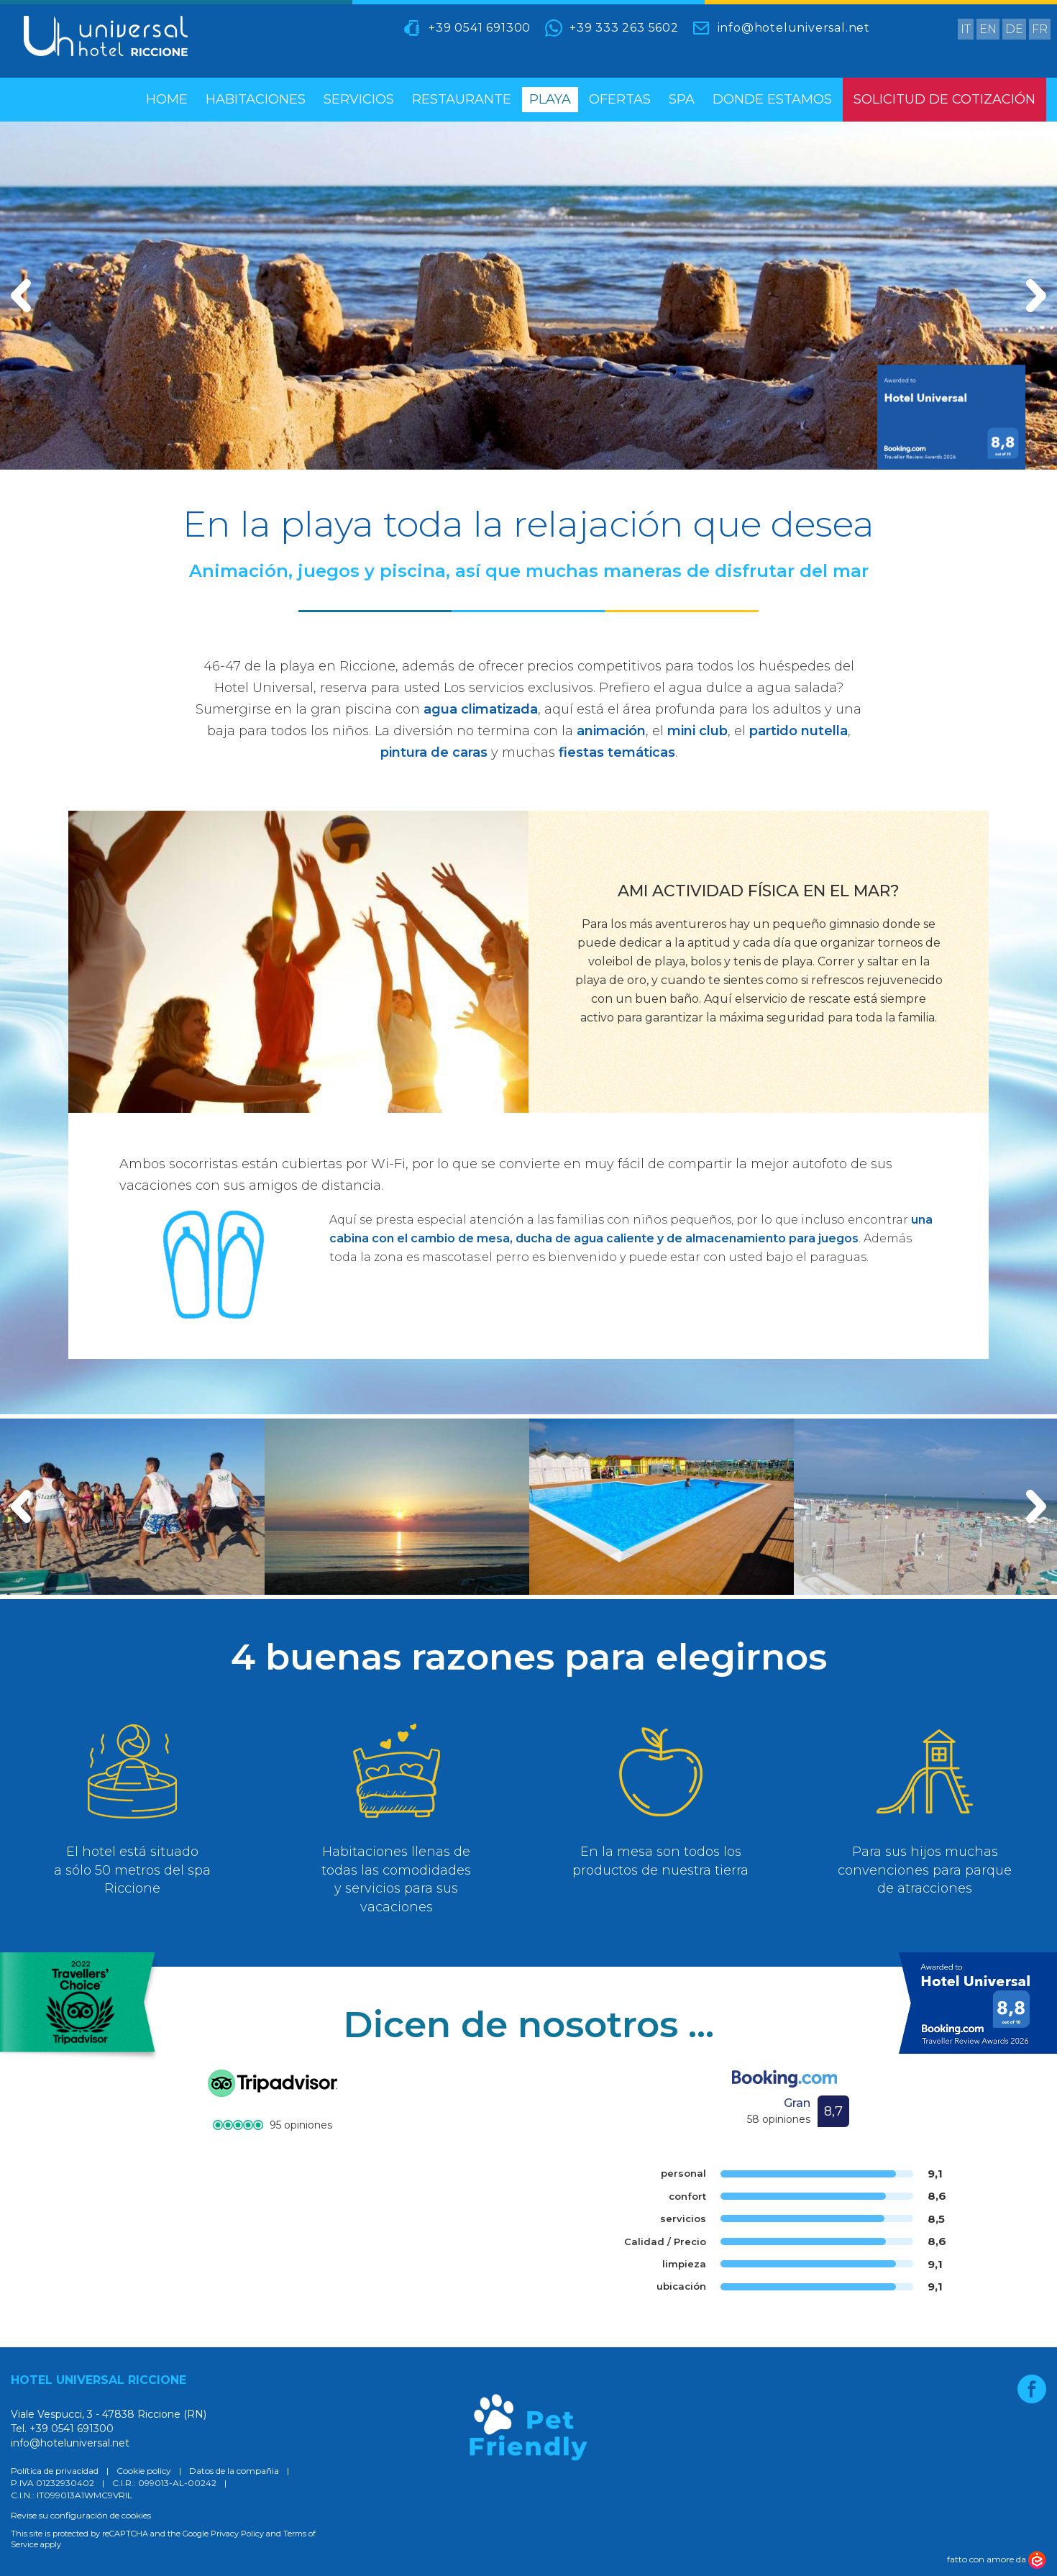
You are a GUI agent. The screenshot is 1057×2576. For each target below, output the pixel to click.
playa (550, 99)
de (1014, 29)
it (966, 29)
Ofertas (620, 99)
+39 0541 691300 (480, 28)
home (167, 99)
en (988, 29)
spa (682, 99)
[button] (21, 1506)
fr (1040, 29)
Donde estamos (772, 99)
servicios (359, 99)
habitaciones (256, 99)
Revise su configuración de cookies (81, 2515)
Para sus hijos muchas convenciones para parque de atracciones (925, 1870)
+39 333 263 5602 (624, 28)
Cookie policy (143, 2470)
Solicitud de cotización (944, 99)
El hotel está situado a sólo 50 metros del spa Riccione (132, 1870)
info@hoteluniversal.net (794, 28)
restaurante (461, 99)
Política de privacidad (55, 2470)
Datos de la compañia (234, 2470)
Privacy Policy (237, 2534)
